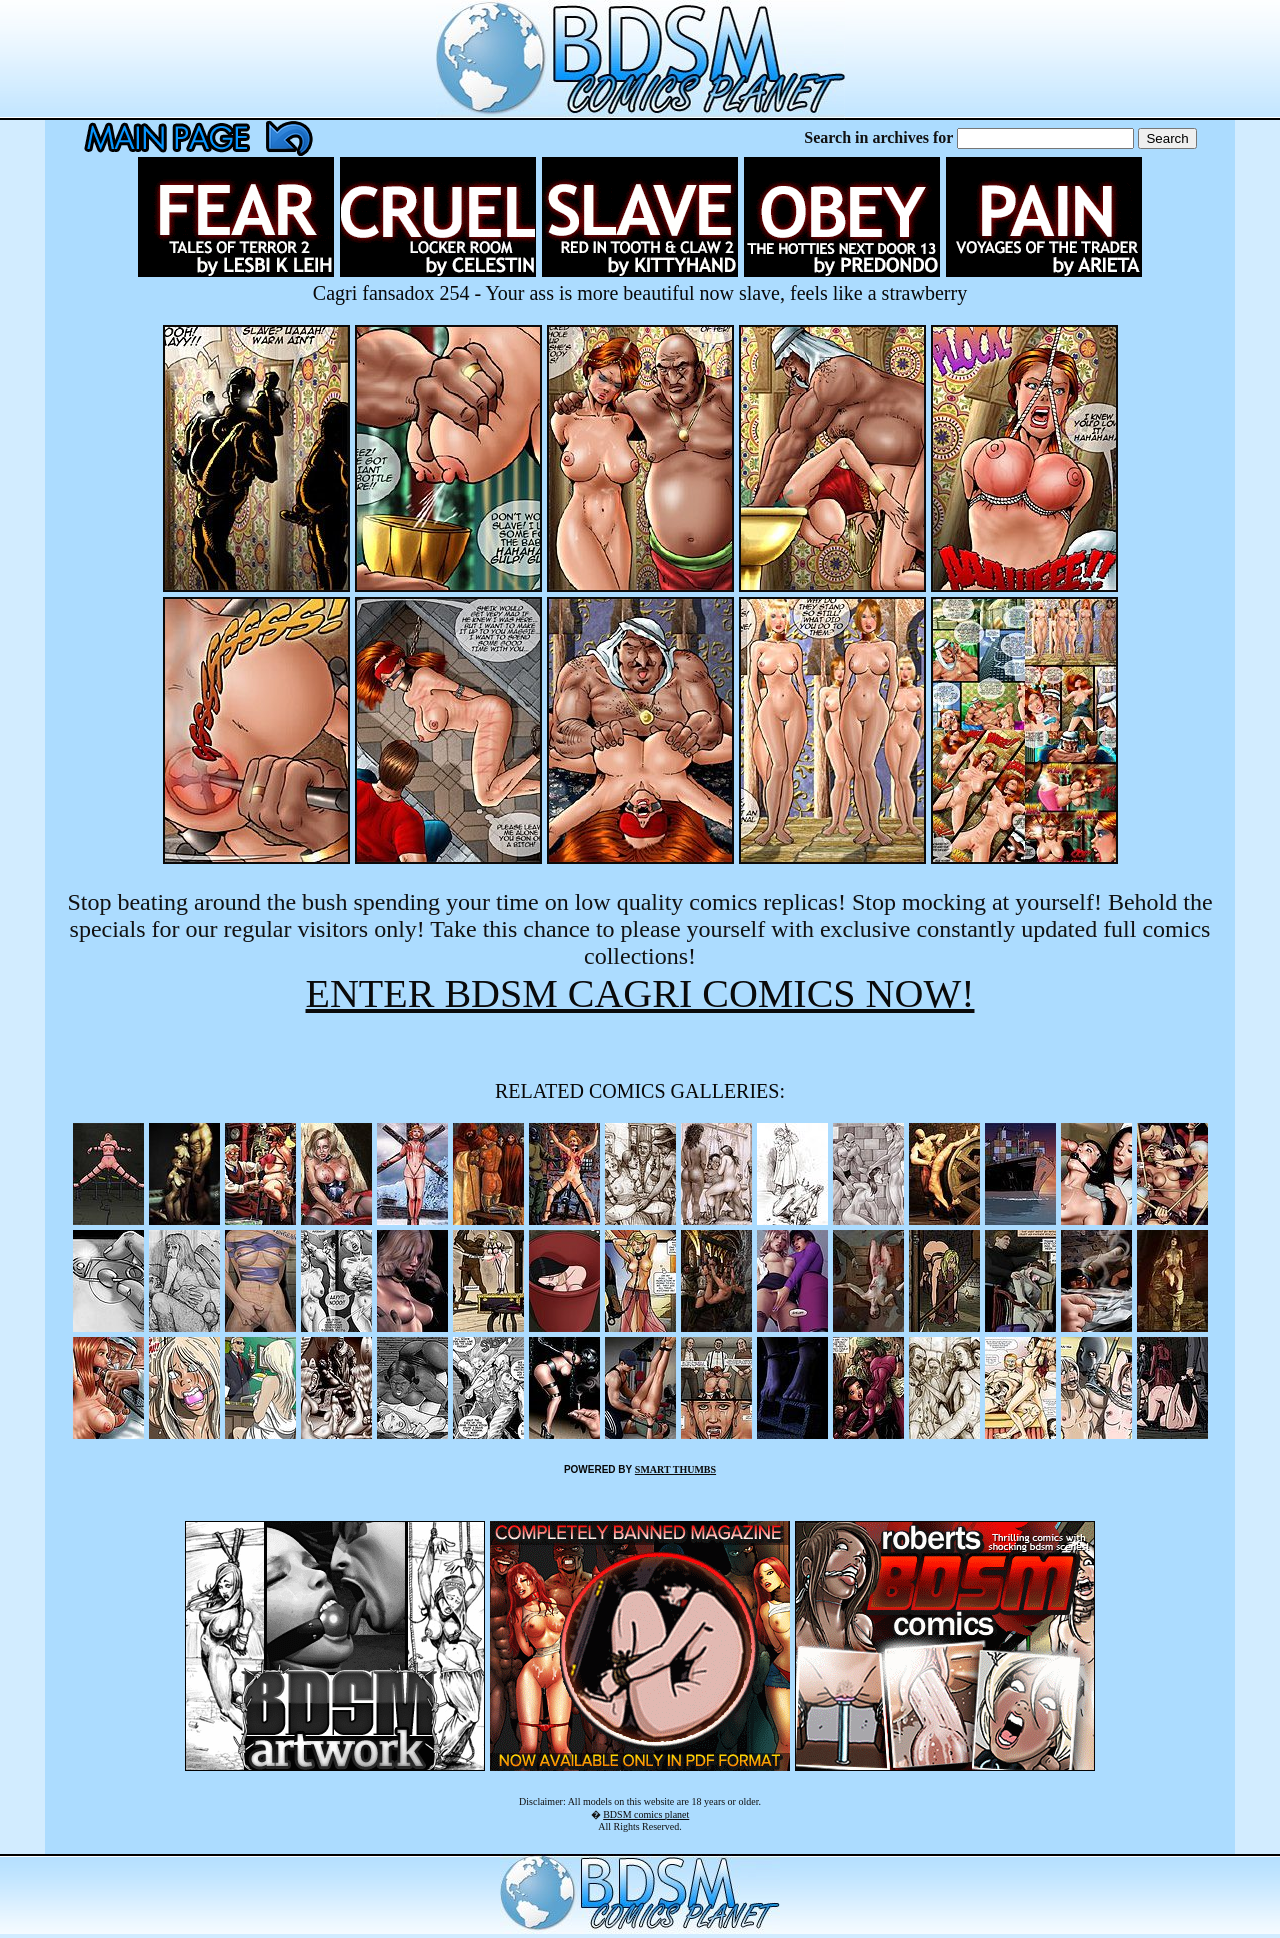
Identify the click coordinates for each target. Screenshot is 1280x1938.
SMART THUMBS (675, 1469)
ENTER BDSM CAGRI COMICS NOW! (640, 993)
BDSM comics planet (646, 1814)
